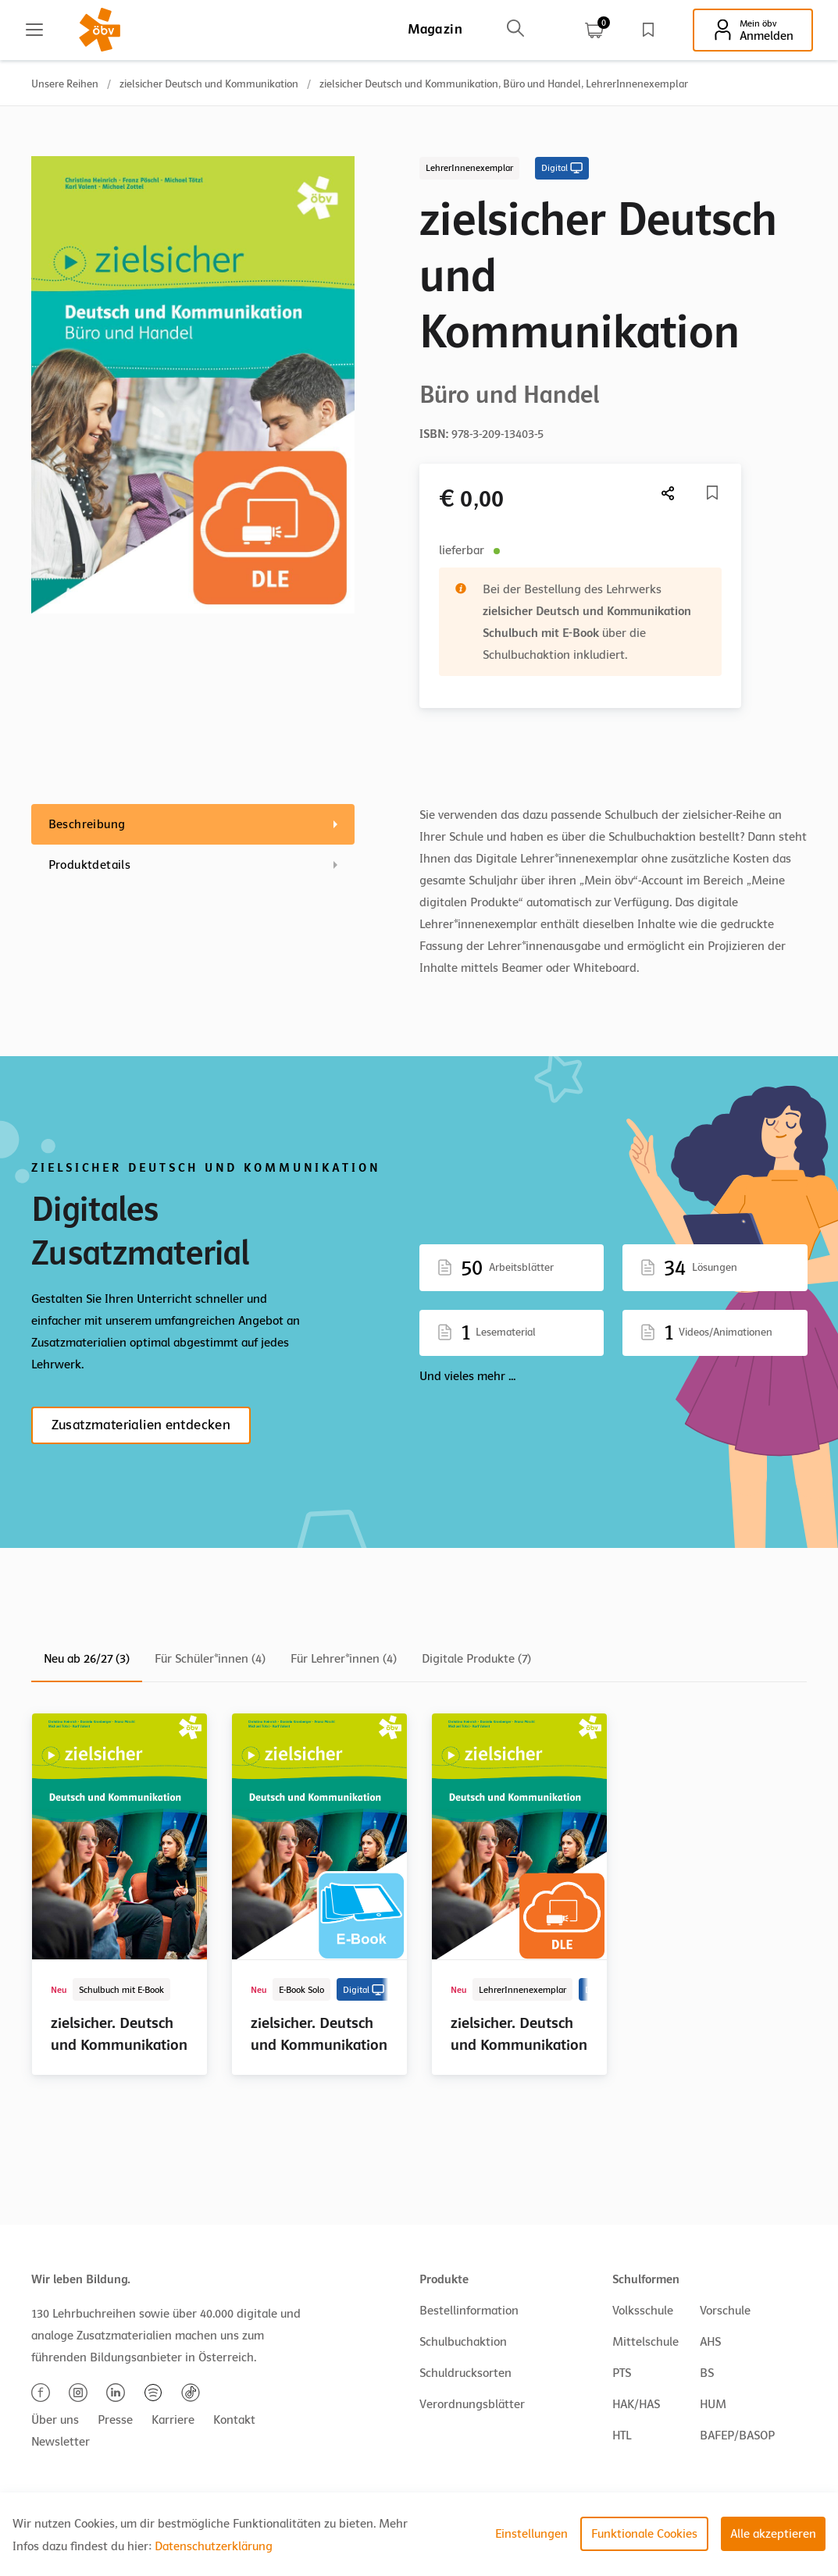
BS (707, 2373)
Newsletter (60, 2442)
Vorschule (725, 2311)
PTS (621, 2373)
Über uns (55, 2420)
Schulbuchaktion (463, 2342)
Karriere (173, 2420)
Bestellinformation (469, 2311)
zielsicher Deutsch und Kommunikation (208, 84)
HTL (621, 2435)
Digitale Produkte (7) (476, 1659)
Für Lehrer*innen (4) (344, 1659)
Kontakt (234, 2420)
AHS (710, 2342)
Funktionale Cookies (644, 2534)
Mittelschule (645, 2342)
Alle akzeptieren (773, 2534)
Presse (115, 2420)
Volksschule (642, 2311)
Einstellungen (531, 2534)
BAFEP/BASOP (737, 2435)
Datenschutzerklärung (214, 2546)
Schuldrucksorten (465, 2373)
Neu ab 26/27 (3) (87, 1659)
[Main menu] (34, 29)
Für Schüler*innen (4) (210, 1659)
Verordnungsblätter (472, 2404)
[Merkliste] (712, 492)
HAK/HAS (636, 2404)
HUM (713, 2404)
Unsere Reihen (64, 84)
